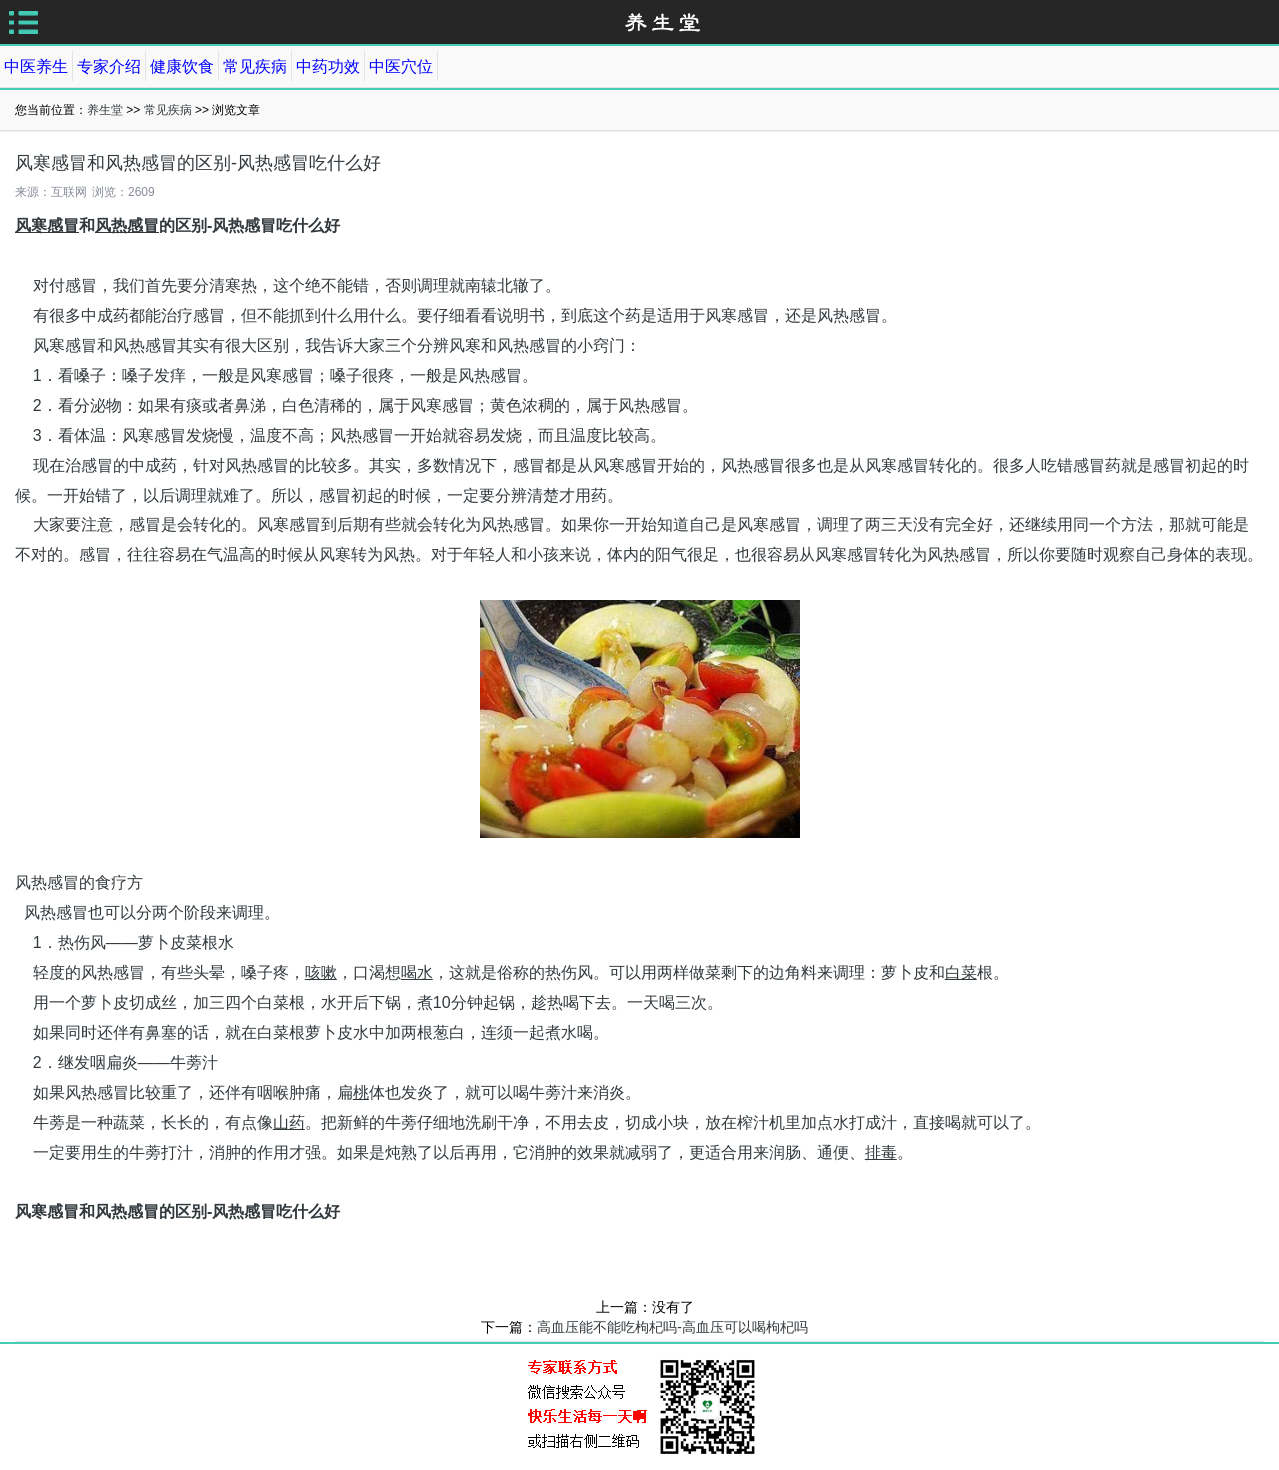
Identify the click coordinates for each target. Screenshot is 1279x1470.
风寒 (31, 225)
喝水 (417, 972)
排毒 (881, 1152)
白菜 (961, 972)
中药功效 (328, 66)
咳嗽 (321, 972)
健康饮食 (182, 66)
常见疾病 (255, 66)
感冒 (63, 225)
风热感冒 (127, 225)
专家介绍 (109, 66)
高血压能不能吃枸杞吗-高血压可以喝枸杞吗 (672, 1327)
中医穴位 (401, 66)
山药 (289, 1122)
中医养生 (36, 66)
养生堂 (105, 110)
